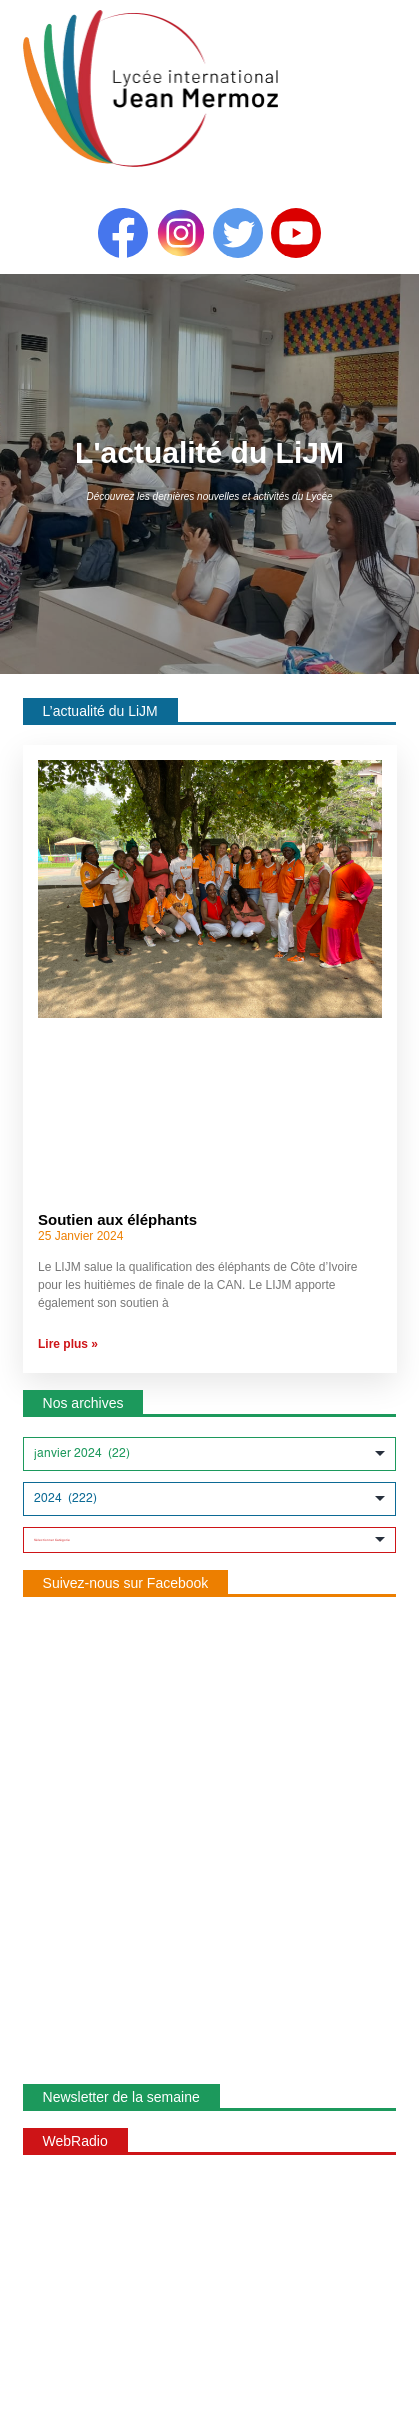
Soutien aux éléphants (117, 1219)
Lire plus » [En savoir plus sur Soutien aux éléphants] (68, 1344)
